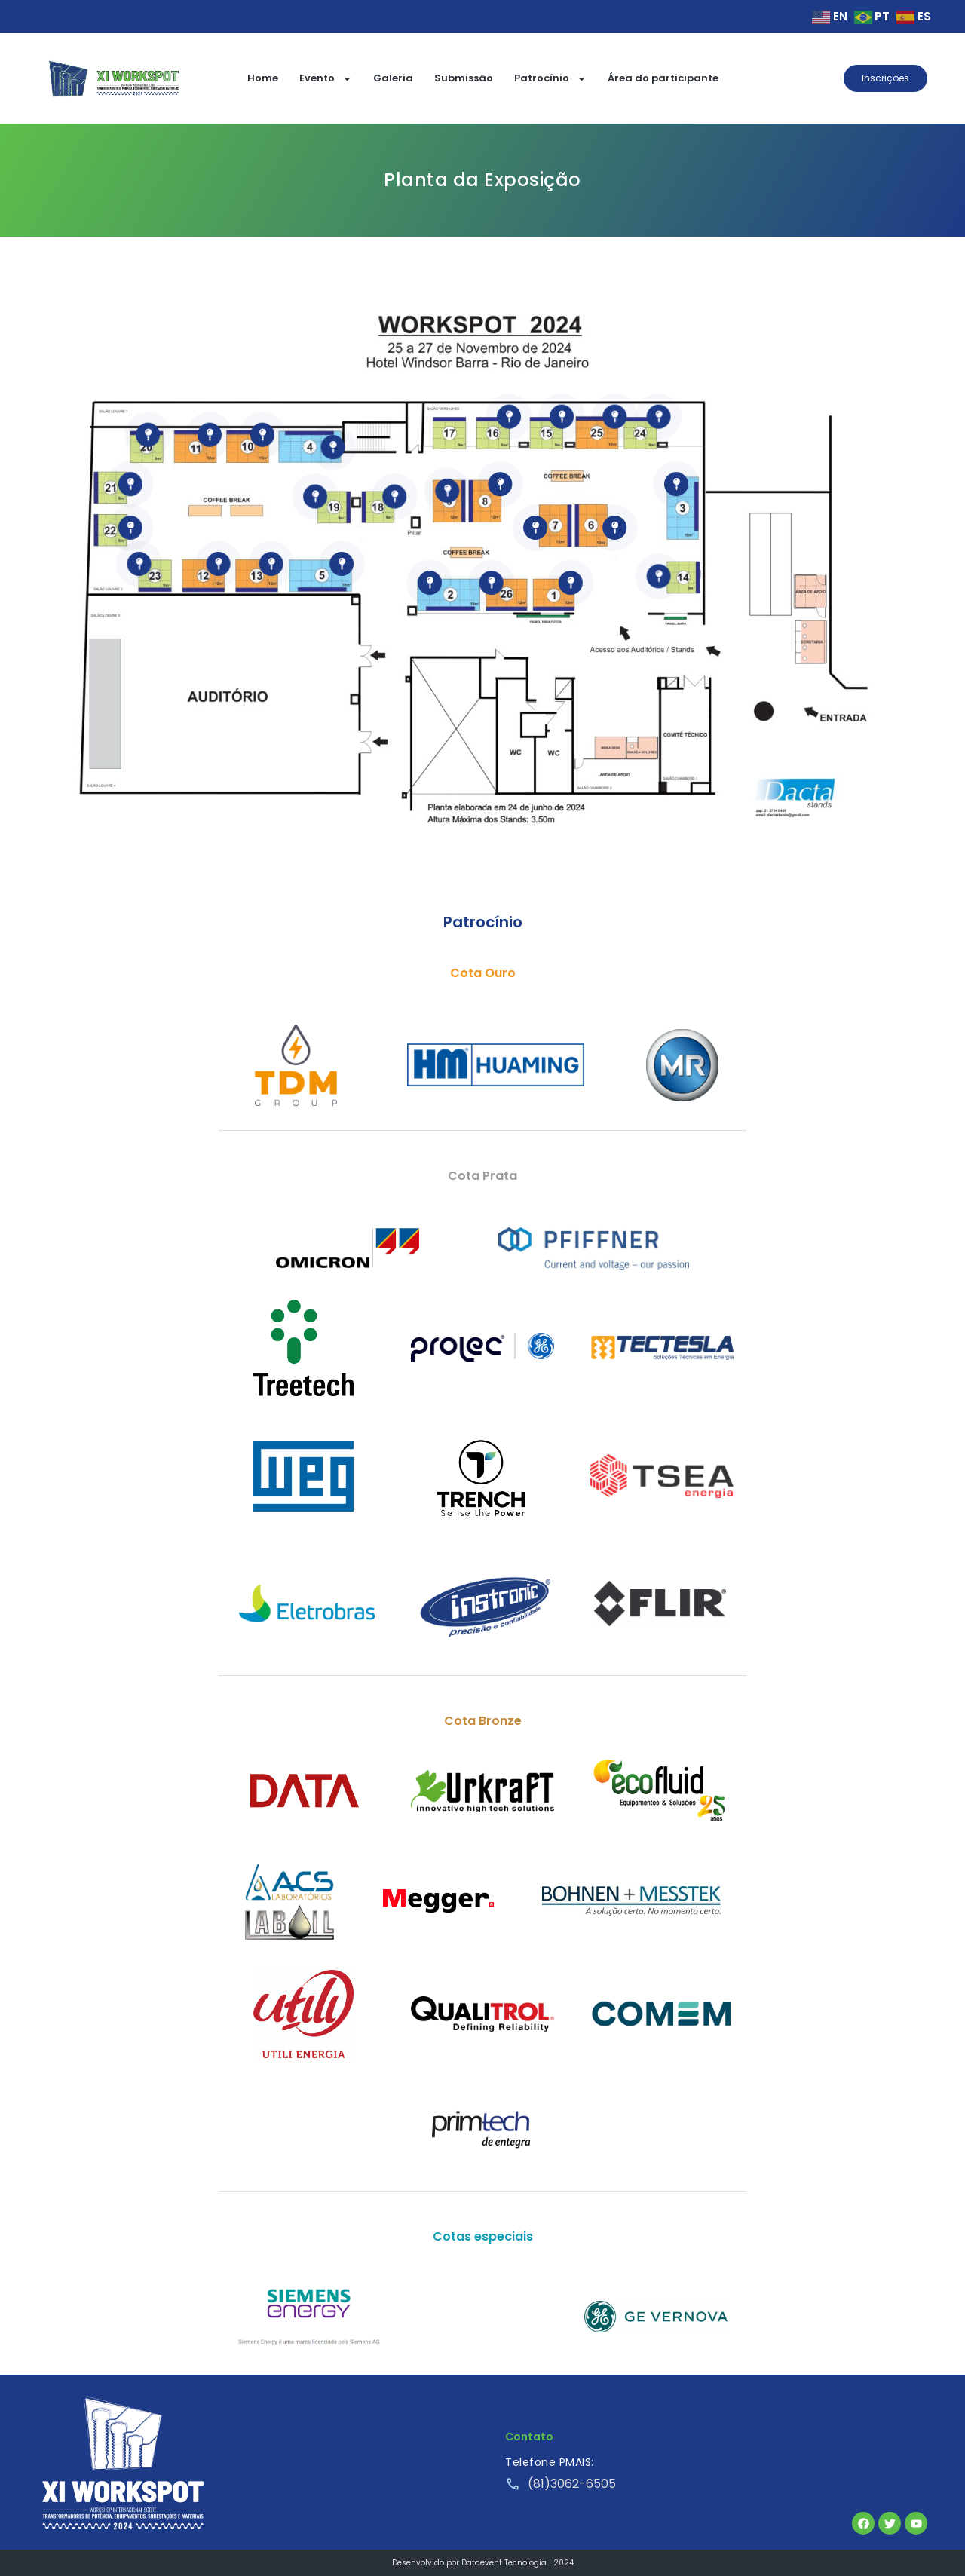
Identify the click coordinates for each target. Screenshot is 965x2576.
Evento (325, 78)
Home (262, 78)
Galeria (393, 78)
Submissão (463, 78)
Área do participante (663, 78)
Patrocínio (550, 78)
